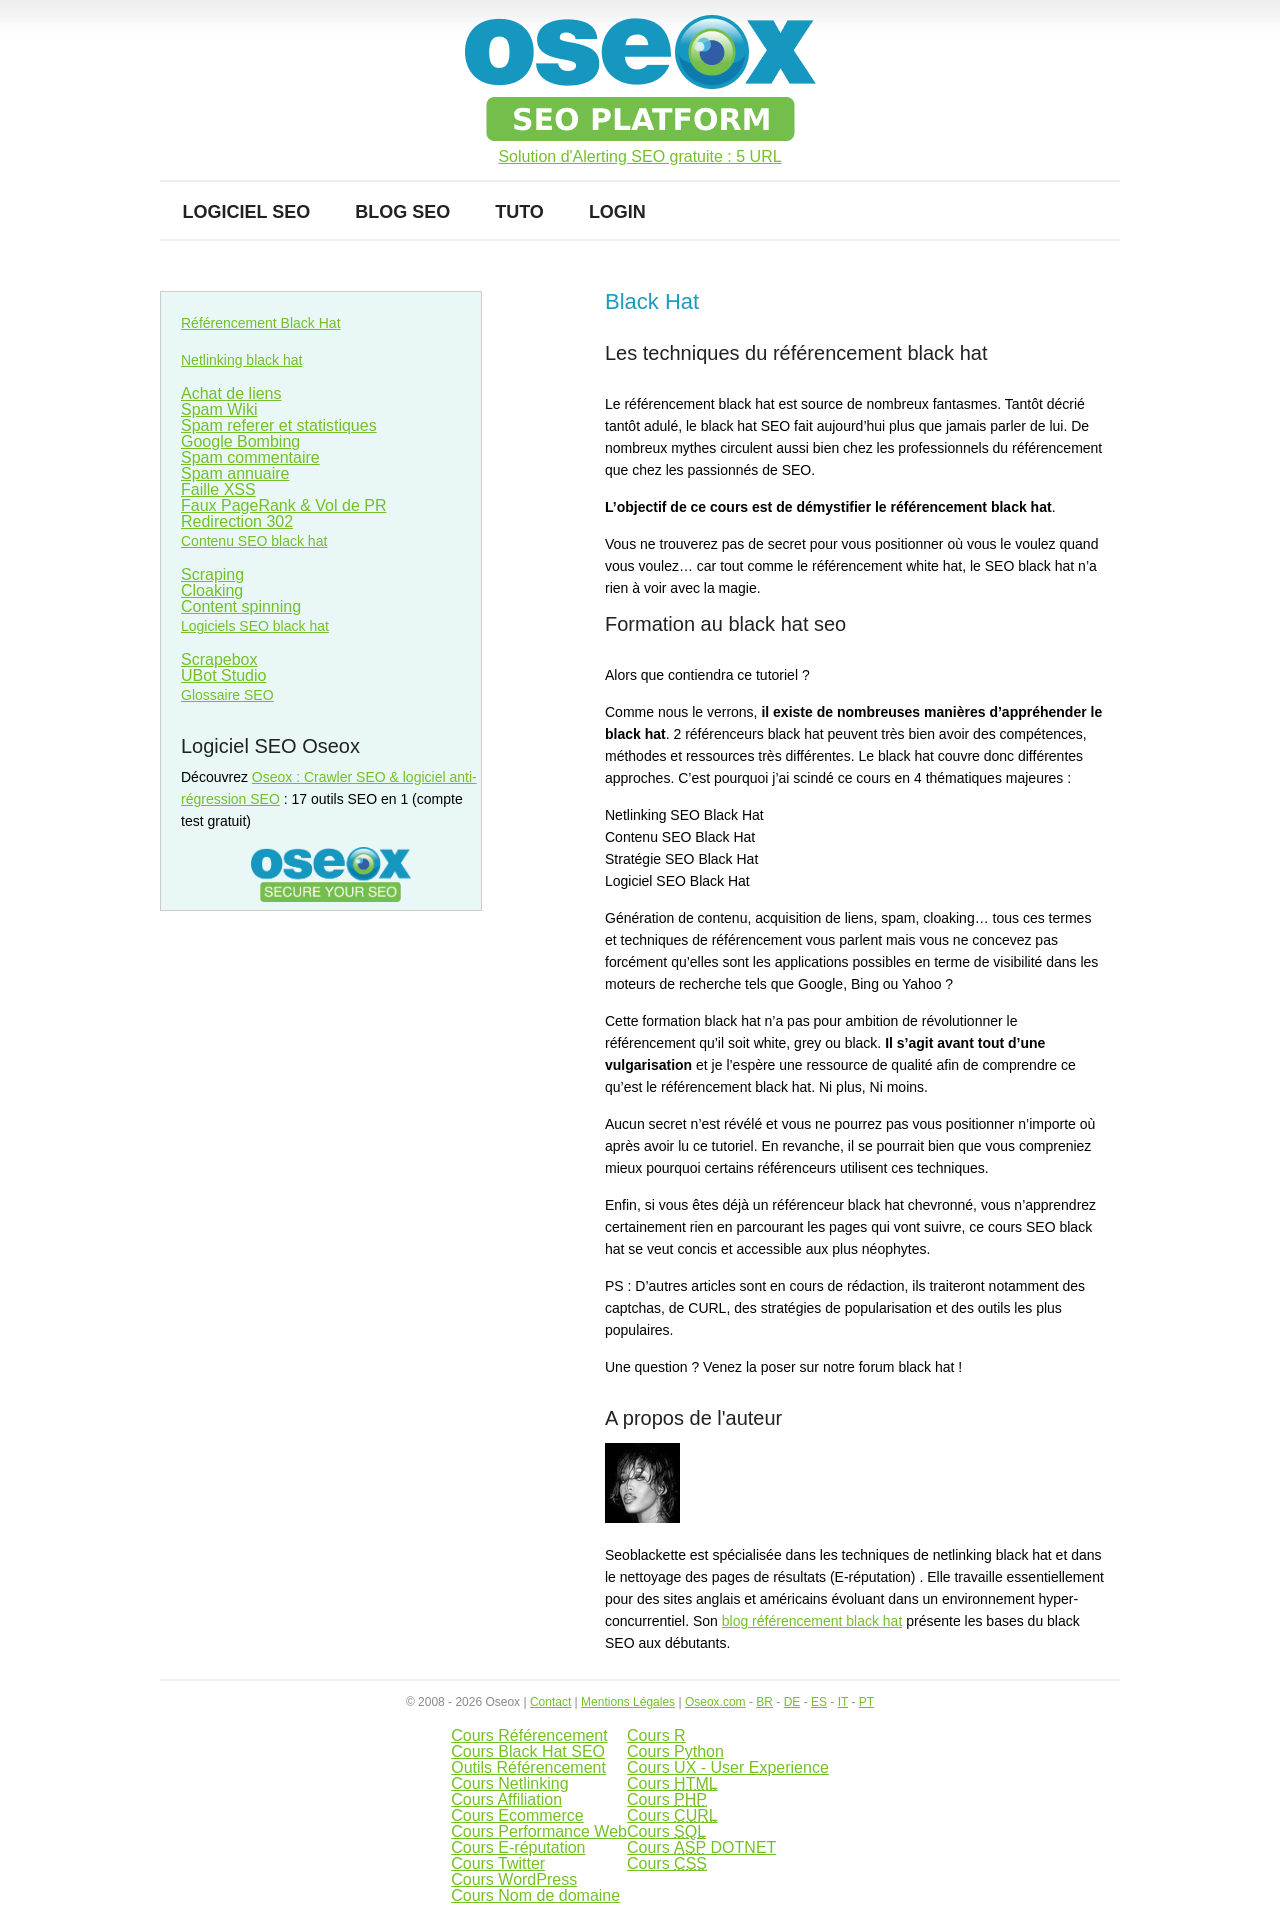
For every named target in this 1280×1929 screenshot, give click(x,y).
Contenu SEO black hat (254, 541)
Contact (550, 1702)
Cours (672, 1783)
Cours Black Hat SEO (528, 1751)
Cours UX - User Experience (728, 1767)
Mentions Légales (628, 1702)
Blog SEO (402, 212)
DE (792, 1702)
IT (843, 1702)
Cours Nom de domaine (535, 1895)
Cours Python (675, 1751)
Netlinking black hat (241, 360)
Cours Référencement (529, 1735)
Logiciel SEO (247, 212)
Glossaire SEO (227, 695)
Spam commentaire (250, 457)
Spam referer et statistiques (279, 425)
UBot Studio (223, 675)
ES (819, 1702)
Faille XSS (218, 489)
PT (866, 1702)
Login (617, 212)
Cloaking (212, 590)
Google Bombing (240, 441)
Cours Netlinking (509, 1783)
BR (764, 1702)
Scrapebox (219, 659)
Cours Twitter (498, 1863)
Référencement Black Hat (261, 323)
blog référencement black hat (812, 1621)
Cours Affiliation (506, 1799)
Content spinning (241, 606)
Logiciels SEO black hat (255, 626)
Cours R (656, 1735)
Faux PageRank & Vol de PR (283, 505)
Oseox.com (715, 1702)
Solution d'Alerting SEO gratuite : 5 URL (639, 157)
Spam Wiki (219, 409)
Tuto (519, 212)
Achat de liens (231, 393)
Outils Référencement (528, 1767)
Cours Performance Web (539, 1831)
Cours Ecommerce (517, 1815)
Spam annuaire (235, 473)
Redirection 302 (237, 521)
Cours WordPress (514, 1879)
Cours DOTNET (701, 1847)
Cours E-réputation (518, 1847)
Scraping (212, 574)
